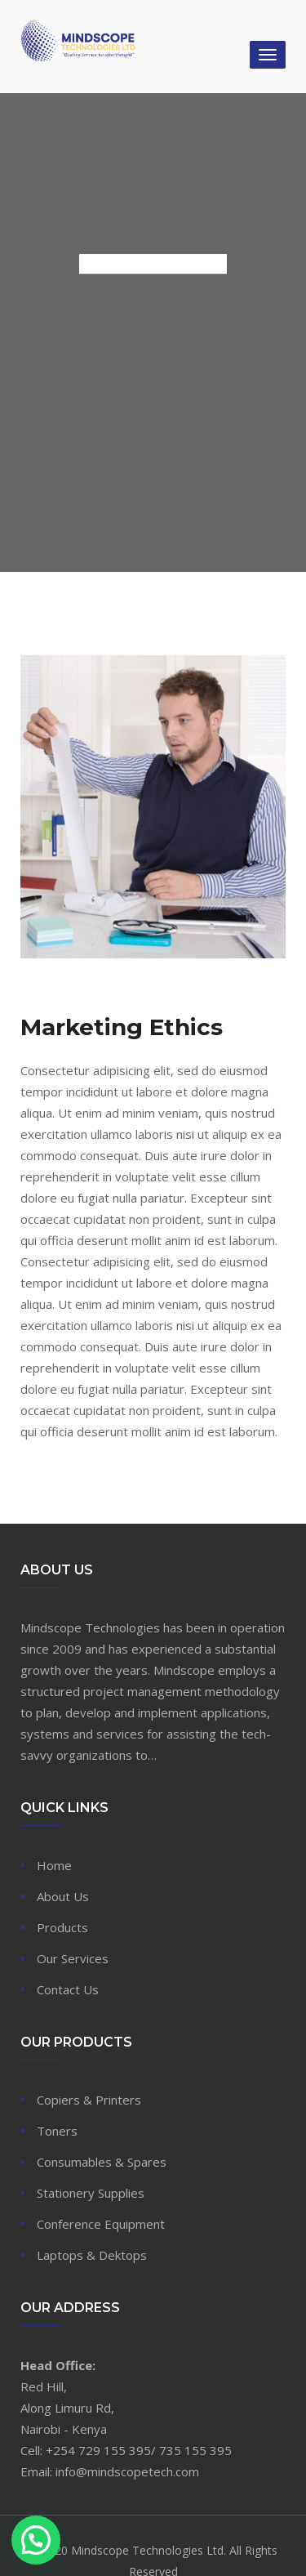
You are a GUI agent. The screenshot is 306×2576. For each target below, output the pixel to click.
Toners (57, 2131)
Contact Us (68, 1989)
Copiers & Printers (89, 2100)
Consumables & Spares (101, 2162)
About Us (63, 1896)
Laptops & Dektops (92, 2255)
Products (62, 1927)
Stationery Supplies (90, 2193)
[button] (35, 2540)
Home (54, 1865)
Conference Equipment (101, 2224)
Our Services (73, 1958)
